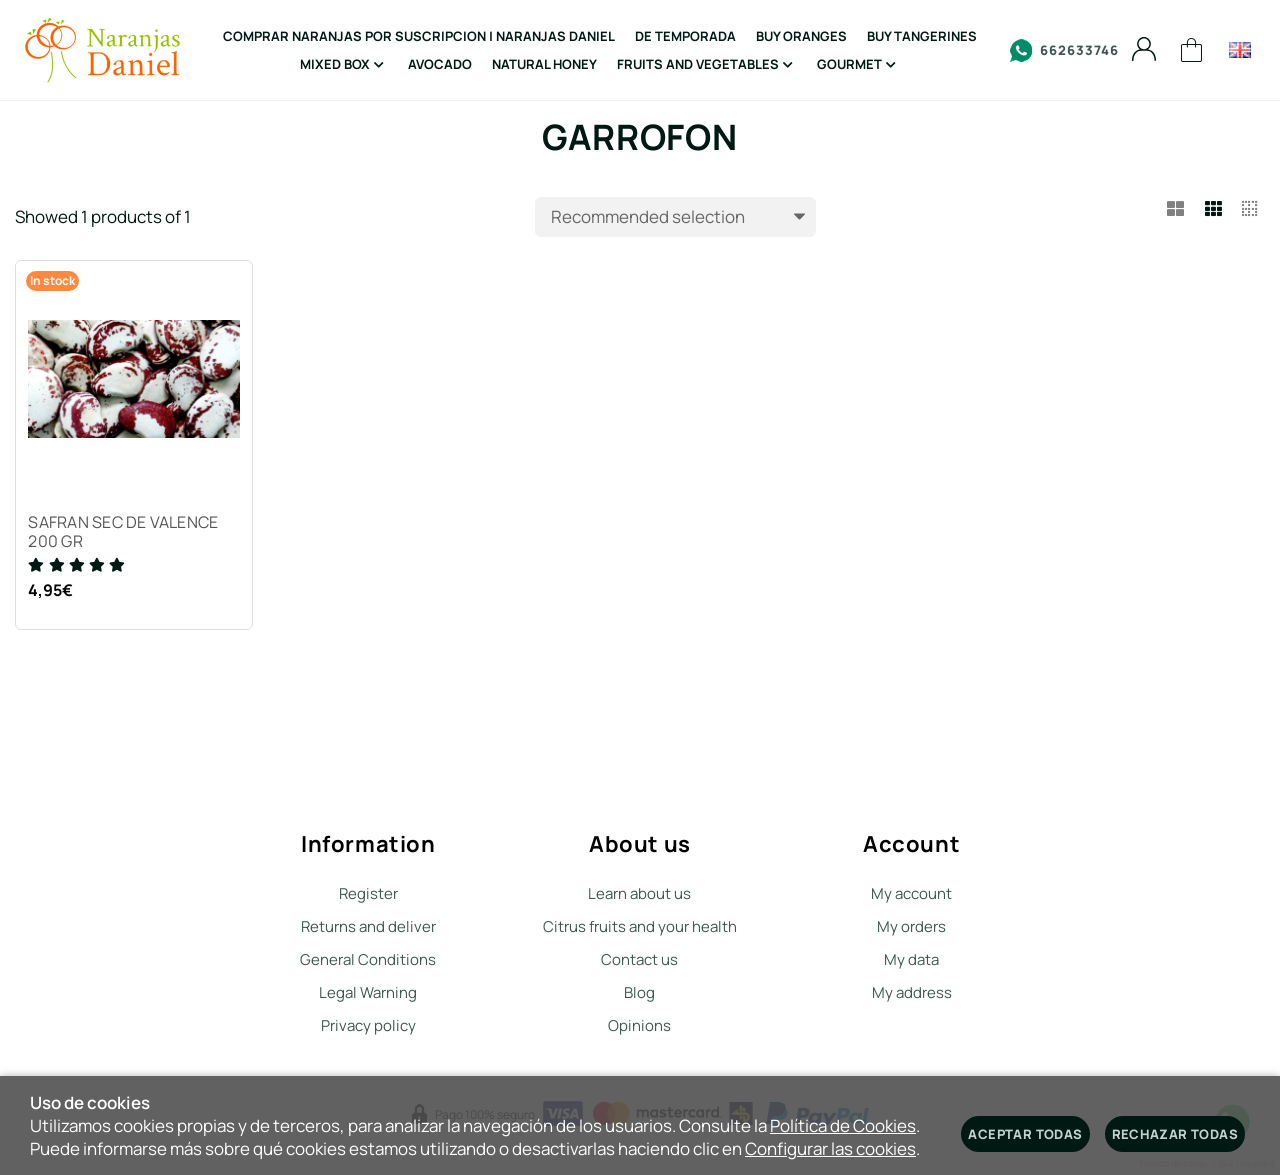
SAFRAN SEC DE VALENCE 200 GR (126, 535)
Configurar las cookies (830, 1148)
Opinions (639, 1025)
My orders (911, 926)
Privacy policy (368, 1025)
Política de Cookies (843, 1125)
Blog (639, 992)
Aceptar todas (1025, 1134)
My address (912, 992)
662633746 (1064, 50)
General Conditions (368, 959)
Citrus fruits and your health (640, 926)
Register (368, 893)
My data (911, 959)
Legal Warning (368, 992)
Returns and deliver (368, 926)
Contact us (639, 959)
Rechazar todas (1175, 1134)
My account (911, 893)
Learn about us (639, 893)
